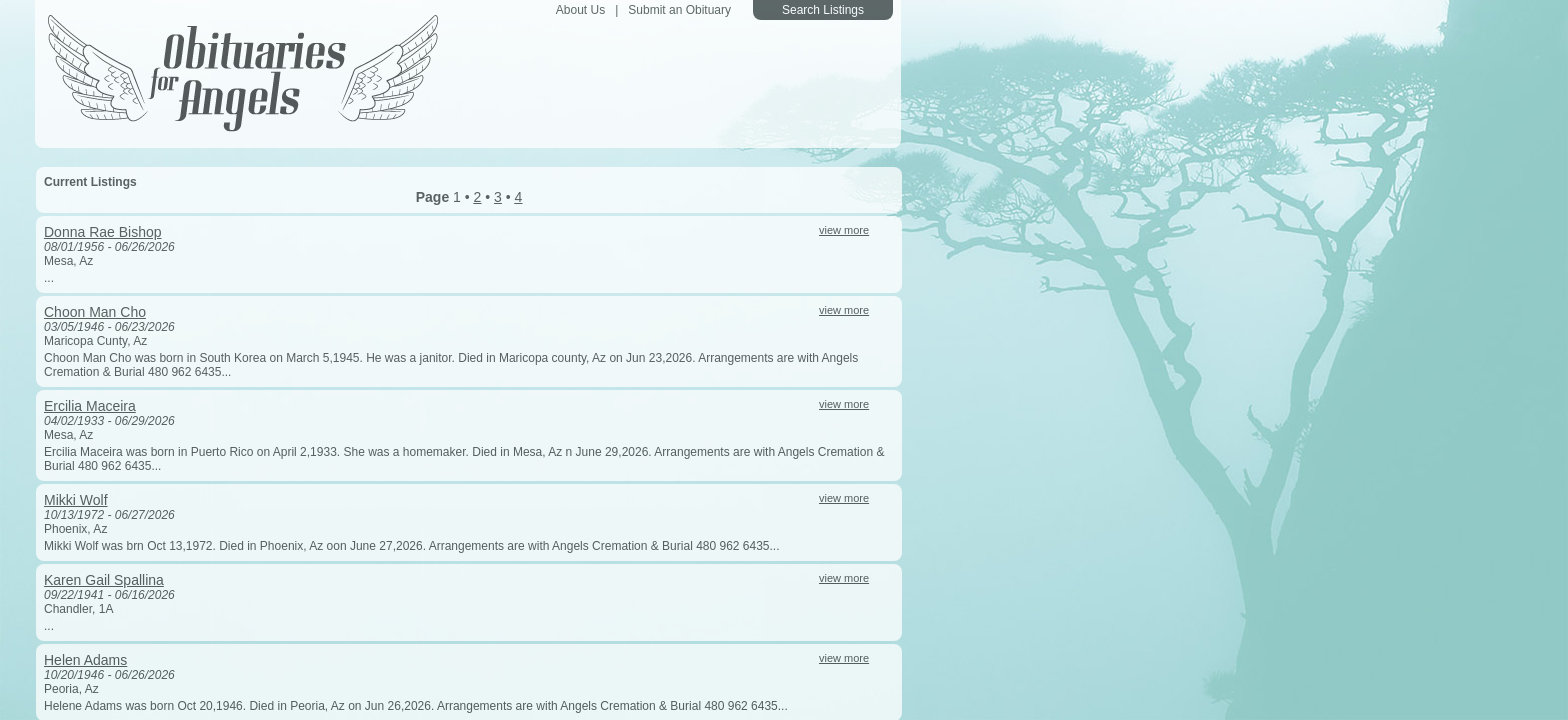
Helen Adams (85, 660)
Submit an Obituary (679, 10)
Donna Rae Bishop (103, 232)
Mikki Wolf (76, 500)
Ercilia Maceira (90, 406)
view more (844, 230)
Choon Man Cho (95, 312)
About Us (580, 10)
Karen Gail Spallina (104, 580)
